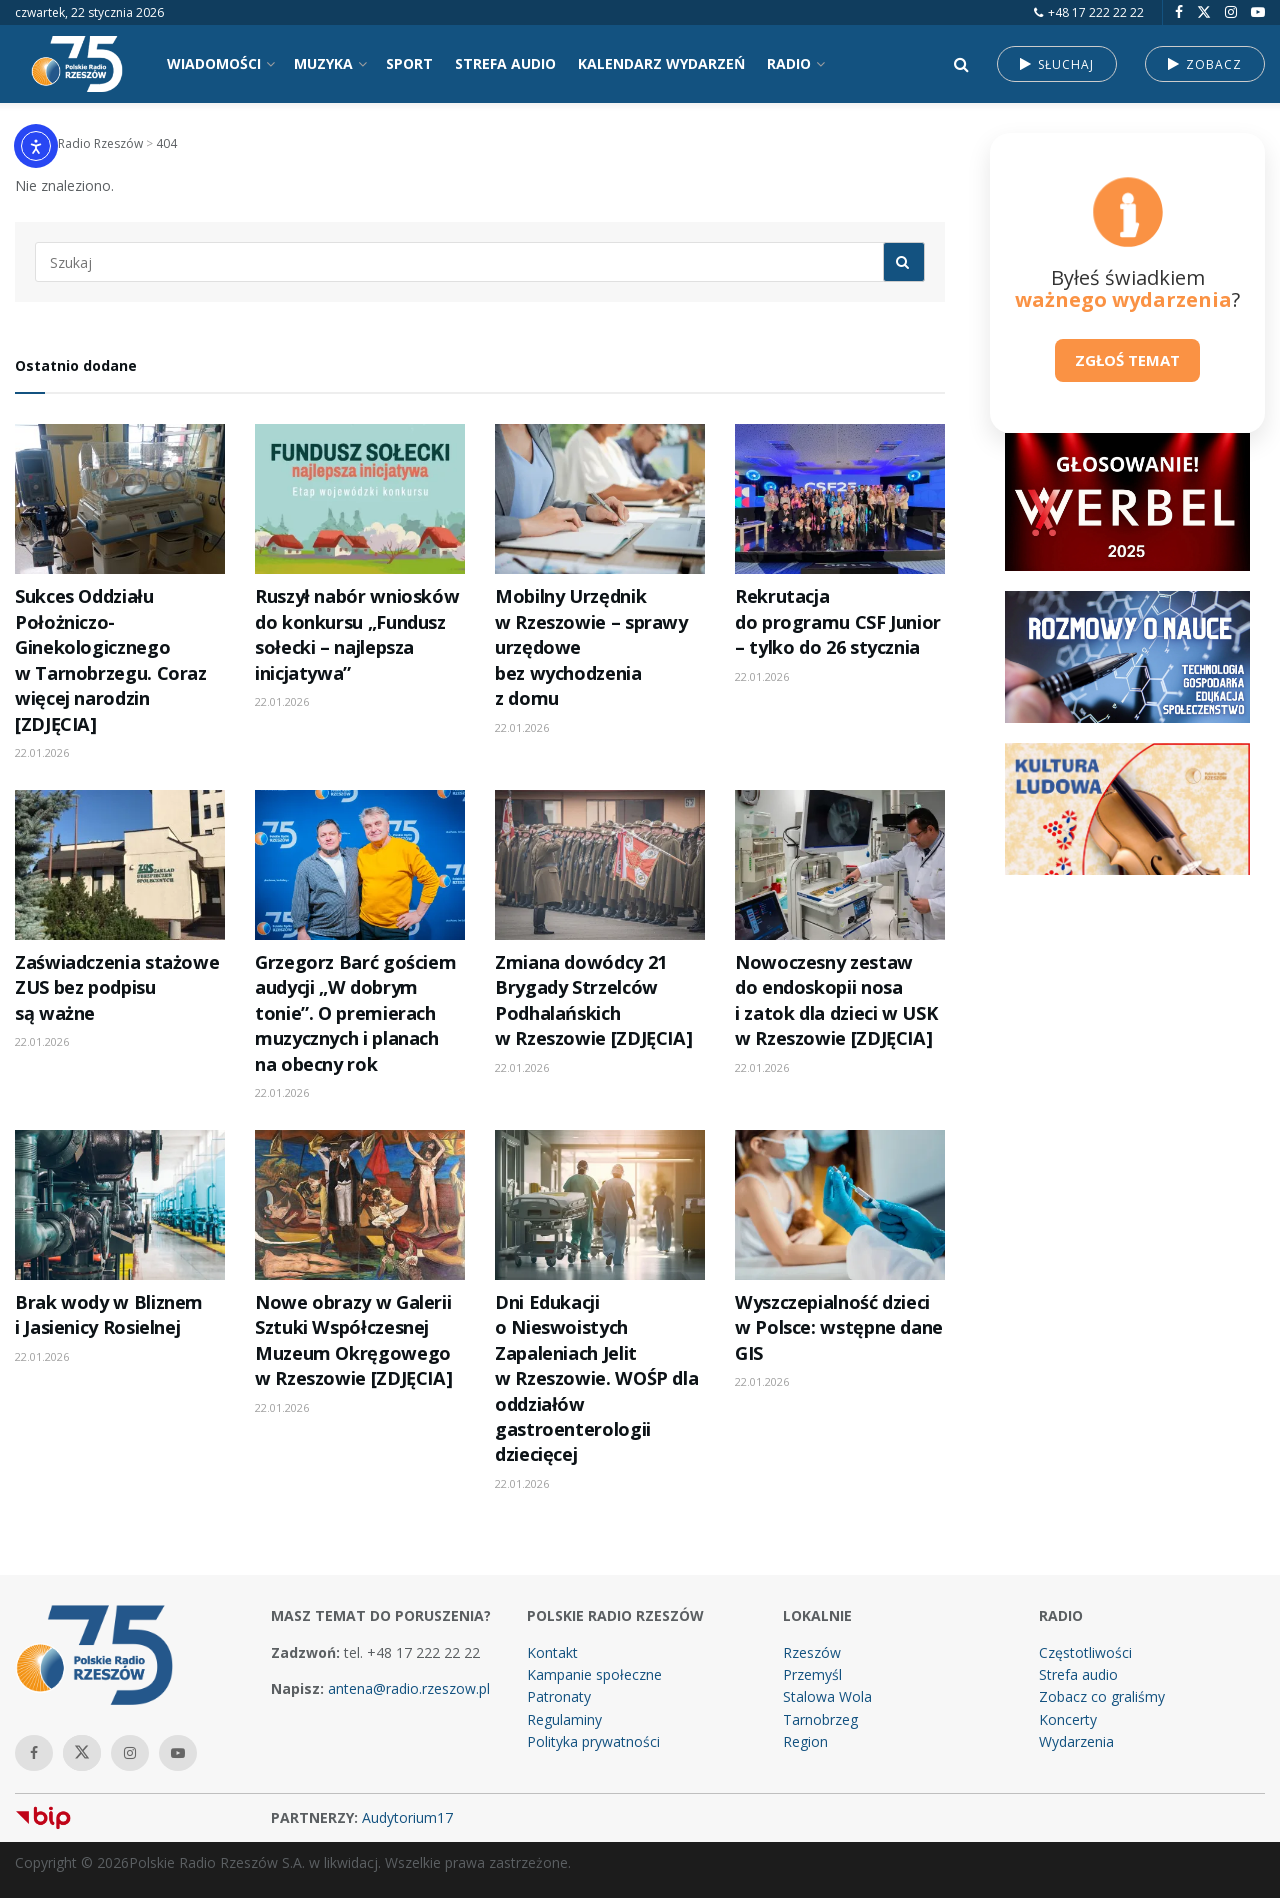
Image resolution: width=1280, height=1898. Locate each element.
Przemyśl (812, 1674)
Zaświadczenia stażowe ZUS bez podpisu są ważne (117, 987)
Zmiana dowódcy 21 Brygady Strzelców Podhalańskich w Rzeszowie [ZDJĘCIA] (593, 1000)
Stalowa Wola (827, 1696)
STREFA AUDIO (505, 63)
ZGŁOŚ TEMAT (1127, 360)
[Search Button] (961, 64)
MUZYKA (323, 63)
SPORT (409, 63)
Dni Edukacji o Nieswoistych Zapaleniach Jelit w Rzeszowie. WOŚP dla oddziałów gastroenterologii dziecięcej (596, 1378)
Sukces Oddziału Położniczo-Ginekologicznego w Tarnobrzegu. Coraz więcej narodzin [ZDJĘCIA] (111, 659)
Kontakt (552, 1652)
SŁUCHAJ (1057, 64)
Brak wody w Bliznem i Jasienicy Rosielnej (109, 1314)
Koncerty (1068, 1719)
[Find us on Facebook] (1179, 12)
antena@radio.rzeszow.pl (409, 1688)
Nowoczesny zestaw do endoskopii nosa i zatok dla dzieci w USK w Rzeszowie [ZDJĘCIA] (836, 1000)
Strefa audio (1078, 1674)
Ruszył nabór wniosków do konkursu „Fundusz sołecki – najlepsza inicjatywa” (357, 634)
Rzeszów (812, 1652)
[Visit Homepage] (77, 64)
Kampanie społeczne (594, 1674)
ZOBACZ (1205, 64)
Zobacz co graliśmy (1102, 1696)
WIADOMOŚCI (214, 63)
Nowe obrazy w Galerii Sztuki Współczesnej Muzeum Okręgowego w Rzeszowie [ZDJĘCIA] (353, 1340)
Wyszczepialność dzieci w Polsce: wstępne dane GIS (839, 1327)
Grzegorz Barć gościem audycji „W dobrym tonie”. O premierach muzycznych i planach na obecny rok (355, 1013)
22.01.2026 (42, 752)
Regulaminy (564, 1719)
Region (805, 1741)
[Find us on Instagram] (1231, 12)
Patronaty (559, 1696)
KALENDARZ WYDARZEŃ (661, 63)
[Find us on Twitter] (1204, 12)
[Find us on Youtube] (1258, 12)
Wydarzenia (1076, 1741)
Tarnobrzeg (820, 1719)
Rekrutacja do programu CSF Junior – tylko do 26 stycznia (838, 621)
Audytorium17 (407, 1817)
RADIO (789, 63)
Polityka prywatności (593, 1741)
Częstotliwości (1085, 1652)
